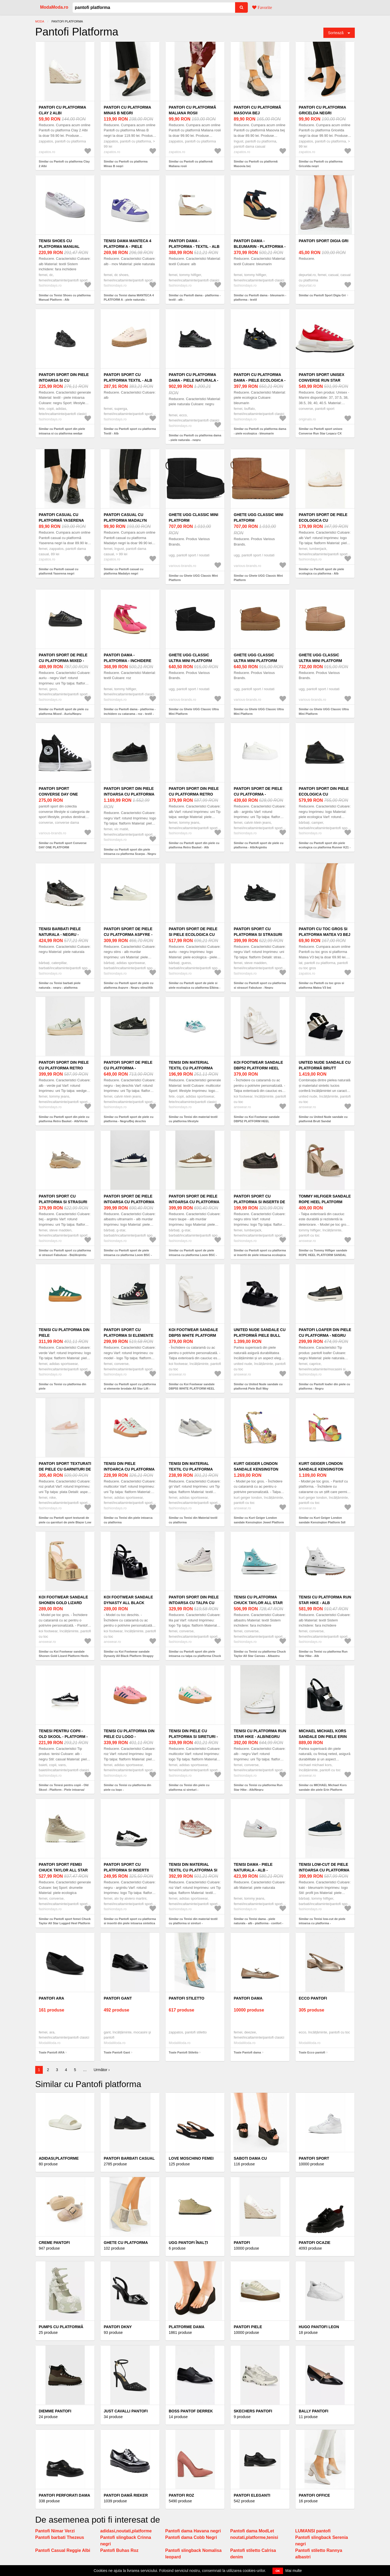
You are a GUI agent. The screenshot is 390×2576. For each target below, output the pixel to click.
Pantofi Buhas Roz (119, 2550)
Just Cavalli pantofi (126, 2411)
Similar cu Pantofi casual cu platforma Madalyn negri (123, 571)
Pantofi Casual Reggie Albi (62, 2550)
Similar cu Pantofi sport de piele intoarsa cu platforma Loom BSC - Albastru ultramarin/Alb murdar (128, 1255)
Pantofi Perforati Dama (64, 2495)
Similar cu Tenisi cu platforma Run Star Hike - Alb (323, 1654)
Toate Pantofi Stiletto (183, 2052)
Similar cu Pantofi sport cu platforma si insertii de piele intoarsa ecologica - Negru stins (260, 1255)
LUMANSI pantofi (313, 2531)
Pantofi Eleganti (252, 2495)
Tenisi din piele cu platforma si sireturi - (193, 1734)
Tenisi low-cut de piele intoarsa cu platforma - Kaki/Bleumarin (324, 1870)
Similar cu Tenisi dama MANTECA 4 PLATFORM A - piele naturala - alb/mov (129, 300)
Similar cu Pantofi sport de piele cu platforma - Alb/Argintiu (258, 845)
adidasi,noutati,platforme (126, 2531)
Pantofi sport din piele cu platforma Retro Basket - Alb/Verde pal (64, 1068)
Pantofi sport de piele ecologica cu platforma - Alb (323, 520)
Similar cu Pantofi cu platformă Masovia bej (256, 164)
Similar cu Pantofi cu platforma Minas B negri (126, 164)
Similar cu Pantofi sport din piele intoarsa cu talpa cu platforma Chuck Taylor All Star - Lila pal (195, 1656)
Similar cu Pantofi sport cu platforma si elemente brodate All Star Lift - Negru (130, 1389)
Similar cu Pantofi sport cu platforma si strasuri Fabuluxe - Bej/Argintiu (65, 1253)
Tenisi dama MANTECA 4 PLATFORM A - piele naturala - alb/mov (127, 246)
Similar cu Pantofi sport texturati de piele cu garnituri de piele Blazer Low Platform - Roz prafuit (65, 1522)
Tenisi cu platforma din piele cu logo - (129, 1734)
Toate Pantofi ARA (51, 2052)
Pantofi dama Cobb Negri (191, 2537)
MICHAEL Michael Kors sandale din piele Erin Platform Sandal (323, 1736)
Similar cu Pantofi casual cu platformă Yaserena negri (58, 571)
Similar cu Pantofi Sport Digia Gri (322, 295)
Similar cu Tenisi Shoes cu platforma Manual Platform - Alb (65, 297)
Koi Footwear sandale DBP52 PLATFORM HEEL (258, 1065)
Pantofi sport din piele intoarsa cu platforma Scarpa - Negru (129, 794)
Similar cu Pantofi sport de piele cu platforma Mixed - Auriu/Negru (63, 711)
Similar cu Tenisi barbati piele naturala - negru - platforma (59, 985)
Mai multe (293, 2570)
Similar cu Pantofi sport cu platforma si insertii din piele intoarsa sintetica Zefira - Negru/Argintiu (130, 1923)
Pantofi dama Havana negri (193, 2531)
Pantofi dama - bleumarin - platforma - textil (259, 246)
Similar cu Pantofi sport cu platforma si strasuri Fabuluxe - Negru (260, 985)
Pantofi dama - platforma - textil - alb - (194, 246)
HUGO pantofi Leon (319, 2327)
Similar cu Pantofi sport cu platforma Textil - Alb (130, 431)
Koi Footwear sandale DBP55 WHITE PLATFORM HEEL (193, 1335)
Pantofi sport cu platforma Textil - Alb (128, 377)
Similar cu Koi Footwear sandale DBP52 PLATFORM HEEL (257, 1119)
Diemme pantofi (55, 2411)
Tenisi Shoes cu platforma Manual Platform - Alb (59, 246)
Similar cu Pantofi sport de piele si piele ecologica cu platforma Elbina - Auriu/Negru (194, 987)
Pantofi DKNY (118, 2327)
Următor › (102, 2070)
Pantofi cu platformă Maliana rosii (192, 110)
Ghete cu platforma (126, 2242)
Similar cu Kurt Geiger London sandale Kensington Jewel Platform (259, 1520)
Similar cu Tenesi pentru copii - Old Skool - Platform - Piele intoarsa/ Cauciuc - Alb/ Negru (64, 1789)
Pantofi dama (248, 1998)
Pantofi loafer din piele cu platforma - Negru (325, 1333)
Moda (39, 21)
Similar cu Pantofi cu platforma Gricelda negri (321, 164)
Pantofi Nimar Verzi (55, 2531)
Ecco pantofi (313, 1998)
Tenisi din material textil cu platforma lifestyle (191, 1068)
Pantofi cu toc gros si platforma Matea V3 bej (324, 932)
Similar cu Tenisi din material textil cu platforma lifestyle (193, 1119)
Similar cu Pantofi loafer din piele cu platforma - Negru (324, 1386)
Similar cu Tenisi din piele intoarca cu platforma (128, 1520)
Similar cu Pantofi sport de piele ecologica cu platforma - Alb (321, 571)
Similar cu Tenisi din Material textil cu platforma (193, 1520)
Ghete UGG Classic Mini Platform (193, 517)
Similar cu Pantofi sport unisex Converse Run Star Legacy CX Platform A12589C (320, 433)
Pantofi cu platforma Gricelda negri (322, 110)
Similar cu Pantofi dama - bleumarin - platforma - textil (260, 297)
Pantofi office (314, 2495)
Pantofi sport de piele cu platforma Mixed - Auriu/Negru (63, 661)
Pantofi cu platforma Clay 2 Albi (62, 110)
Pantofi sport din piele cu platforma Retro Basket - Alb (194, 794)
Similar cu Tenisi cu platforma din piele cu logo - (127, 1787)
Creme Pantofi (54, 2242)
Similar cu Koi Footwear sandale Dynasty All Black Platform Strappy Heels (129, 1656)
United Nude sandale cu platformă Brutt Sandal (324, 1068)
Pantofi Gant (118, 1998)
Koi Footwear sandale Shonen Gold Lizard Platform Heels (63, 1603)
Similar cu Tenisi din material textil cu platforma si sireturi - (193, 1921)
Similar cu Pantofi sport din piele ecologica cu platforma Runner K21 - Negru (324, 847)
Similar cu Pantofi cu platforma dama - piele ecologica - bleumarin (260, 431)
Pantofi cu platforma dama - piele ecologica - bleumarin (259, 380)
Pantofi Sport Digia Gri (323, 241)
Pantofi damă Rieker (126, 2495)
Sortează (336, 33)
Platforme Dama (186, 2327)
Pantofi (242, 2242)
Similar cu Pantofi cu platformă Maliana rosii (191, 164)
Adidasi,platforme (59, 2158)
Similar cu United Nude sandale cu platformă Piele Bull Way (258, 1386)
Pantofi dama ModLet (252, 2531)
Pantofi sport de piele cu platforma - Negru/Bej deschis (128, 1068)
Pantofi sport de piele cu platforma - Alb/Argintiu (258, 794)
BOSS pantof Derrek (191, 2411)
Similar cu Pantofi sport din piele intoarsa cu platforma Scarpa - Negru (130, 852)
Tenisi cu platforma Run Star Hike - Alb (325, 1600)
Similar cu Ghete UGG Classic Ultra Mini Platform (194, 711)
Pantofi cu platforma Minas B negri (127, 110)
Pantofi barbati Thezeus (59, 2537)
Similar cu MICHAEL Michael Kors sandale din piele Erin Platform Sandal (323, 1789)
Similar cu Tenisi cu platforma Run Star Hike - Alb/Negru (258, 1787)
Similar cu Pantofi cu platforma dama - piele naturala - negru (195, 438)
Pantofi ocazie (314, 2242)
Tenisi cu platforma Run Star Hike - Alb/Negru (260, 1734)
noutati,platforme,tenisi (254, 2537)
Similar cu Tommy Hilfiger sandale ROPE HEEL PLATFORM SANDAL (323, 1253)
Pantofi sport (314, 2158)
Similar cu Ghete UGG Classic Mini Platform (193, 578)
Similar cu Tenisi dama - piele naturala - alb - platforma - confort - (258, 1921)
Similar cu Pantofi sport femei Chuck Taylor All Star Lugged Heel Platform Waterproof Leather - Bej (65, 1923)
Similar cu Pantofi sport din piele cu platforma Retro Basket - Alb (194, 845)
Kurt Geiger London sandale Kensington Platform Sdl (321, 1469)
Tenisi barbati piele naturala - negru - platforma (60, 934)
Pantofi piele (248, 2327)
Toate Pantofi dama (247, 2052)
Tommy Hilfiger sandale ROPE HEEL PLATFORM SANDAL (325, 1202)
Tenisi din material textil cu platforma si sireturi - (193, 1870)
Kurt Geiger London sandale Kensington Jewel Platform (256, 1469)
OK (277, 2570)
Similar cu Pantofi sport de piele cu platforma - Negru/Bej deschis (128, 1119)
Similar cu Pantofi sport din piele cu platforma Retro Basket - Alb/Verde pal (64, 1121)
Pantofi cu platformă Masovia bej (257, 110)
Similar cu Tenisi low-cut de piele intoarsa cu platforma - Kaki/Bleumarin (322, 1923)
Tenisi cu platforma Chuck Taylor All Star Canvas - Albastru (258, 1603)
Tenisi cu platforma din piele (64, 1333)
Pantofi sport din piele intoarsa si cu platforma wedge (64, 380)
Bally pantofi (313, 2411)
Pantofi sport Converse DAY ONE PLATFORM (58, 794)
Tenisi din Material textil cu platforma (191, 1466)
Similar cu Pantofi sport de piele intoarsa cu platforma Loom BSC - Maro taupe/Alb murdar (193, 1255)
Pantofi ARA (51, 1998)
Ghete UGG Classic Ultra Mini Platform (190, 658)
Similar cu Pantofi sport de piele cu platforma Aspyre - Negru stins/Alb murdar (128, 987)
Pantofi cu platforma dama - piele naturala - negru (193, 380)
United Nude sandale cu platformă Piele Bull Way (259, 1335)
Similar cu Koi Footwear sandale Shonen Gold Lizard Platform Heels (64, 1654)
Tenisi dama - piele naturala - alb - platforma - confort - (258, 1870)
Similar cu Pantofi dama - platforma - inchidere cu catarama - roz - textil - (129, 711)
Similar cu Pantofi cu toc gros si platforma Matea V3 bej (321, 985)
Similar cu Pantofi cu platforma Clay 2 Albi (64, 164)
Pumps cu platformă (61, 2327)
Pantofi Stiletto (186, 1998)
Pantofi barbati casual (129, 2158)
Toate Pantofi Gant (117, 2052)
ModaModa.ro (54, 7)
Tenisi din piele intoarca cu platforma (129, 1466)
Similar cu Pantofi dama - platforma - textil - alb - (194, 297)
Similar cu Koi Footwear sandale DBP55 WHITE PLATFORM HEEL (192, 1386)
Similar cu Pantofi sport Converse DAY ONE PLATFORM (63, 845)
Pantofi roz (181, 2495)
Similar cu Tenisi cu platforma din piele (62, 1386)
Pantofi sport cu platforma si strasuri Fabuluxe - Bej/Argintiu (64, 1202)
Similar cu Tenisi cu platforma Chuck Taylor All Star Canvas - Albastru (260, 1654)
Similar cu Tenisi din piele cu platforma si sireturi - (189, 1787)
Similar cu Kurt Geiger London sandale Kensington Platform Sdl (322, 1520)
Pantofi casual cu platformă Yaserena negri (61, 520)
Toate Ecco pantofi (312, 2052)
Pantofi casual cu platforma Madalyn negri (125, 520)
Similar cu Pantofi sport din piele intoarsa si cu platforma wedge (62, 431)
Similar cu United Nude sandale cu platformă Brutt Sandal (323, 1119)
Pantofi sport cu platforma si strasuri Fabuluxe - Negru (258, 934)
